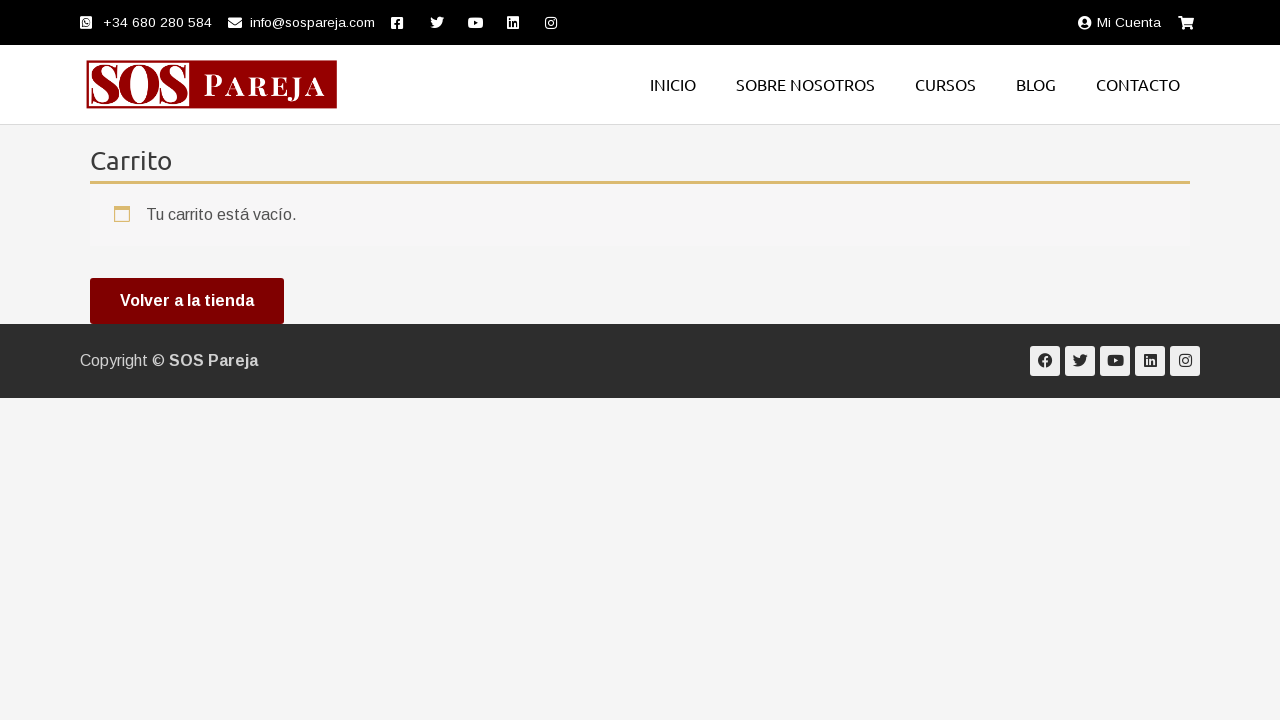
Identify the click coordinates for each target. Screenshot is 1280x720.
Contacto (1138, 84)
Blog (1036, 84)
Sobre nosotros (805, 84)
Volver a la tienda (187, 300)
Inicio (673, 84)
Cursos (945, 84)
